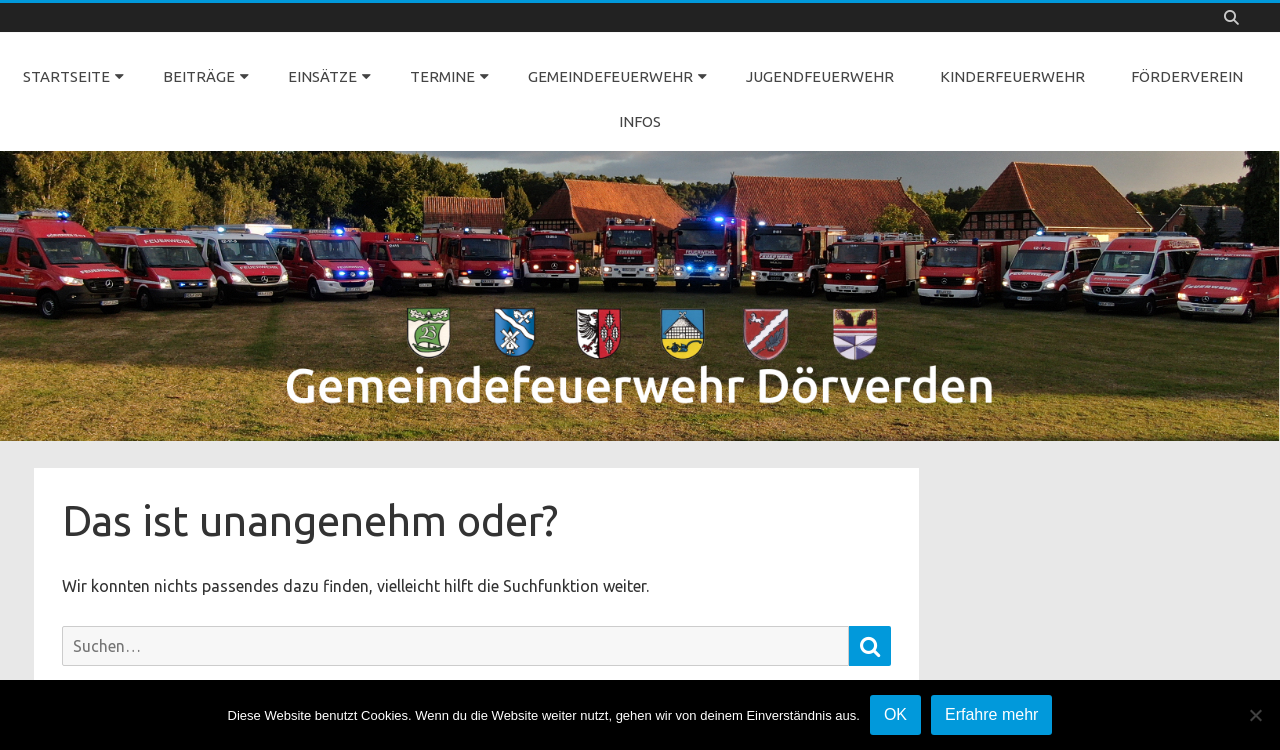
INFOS (640, 121)
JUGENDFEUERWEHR (820, 76)
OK (895, 714)
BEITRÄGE (199, 76)
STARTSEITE (66, 76)
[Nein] (1255, 715)
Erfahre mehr (991, 714)
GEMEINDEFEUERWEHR (610, 76)
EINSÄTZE (322, 76)
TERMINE (442, 76)
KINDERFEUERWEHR (1012, 76)
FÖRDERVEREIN (1187, 76)
